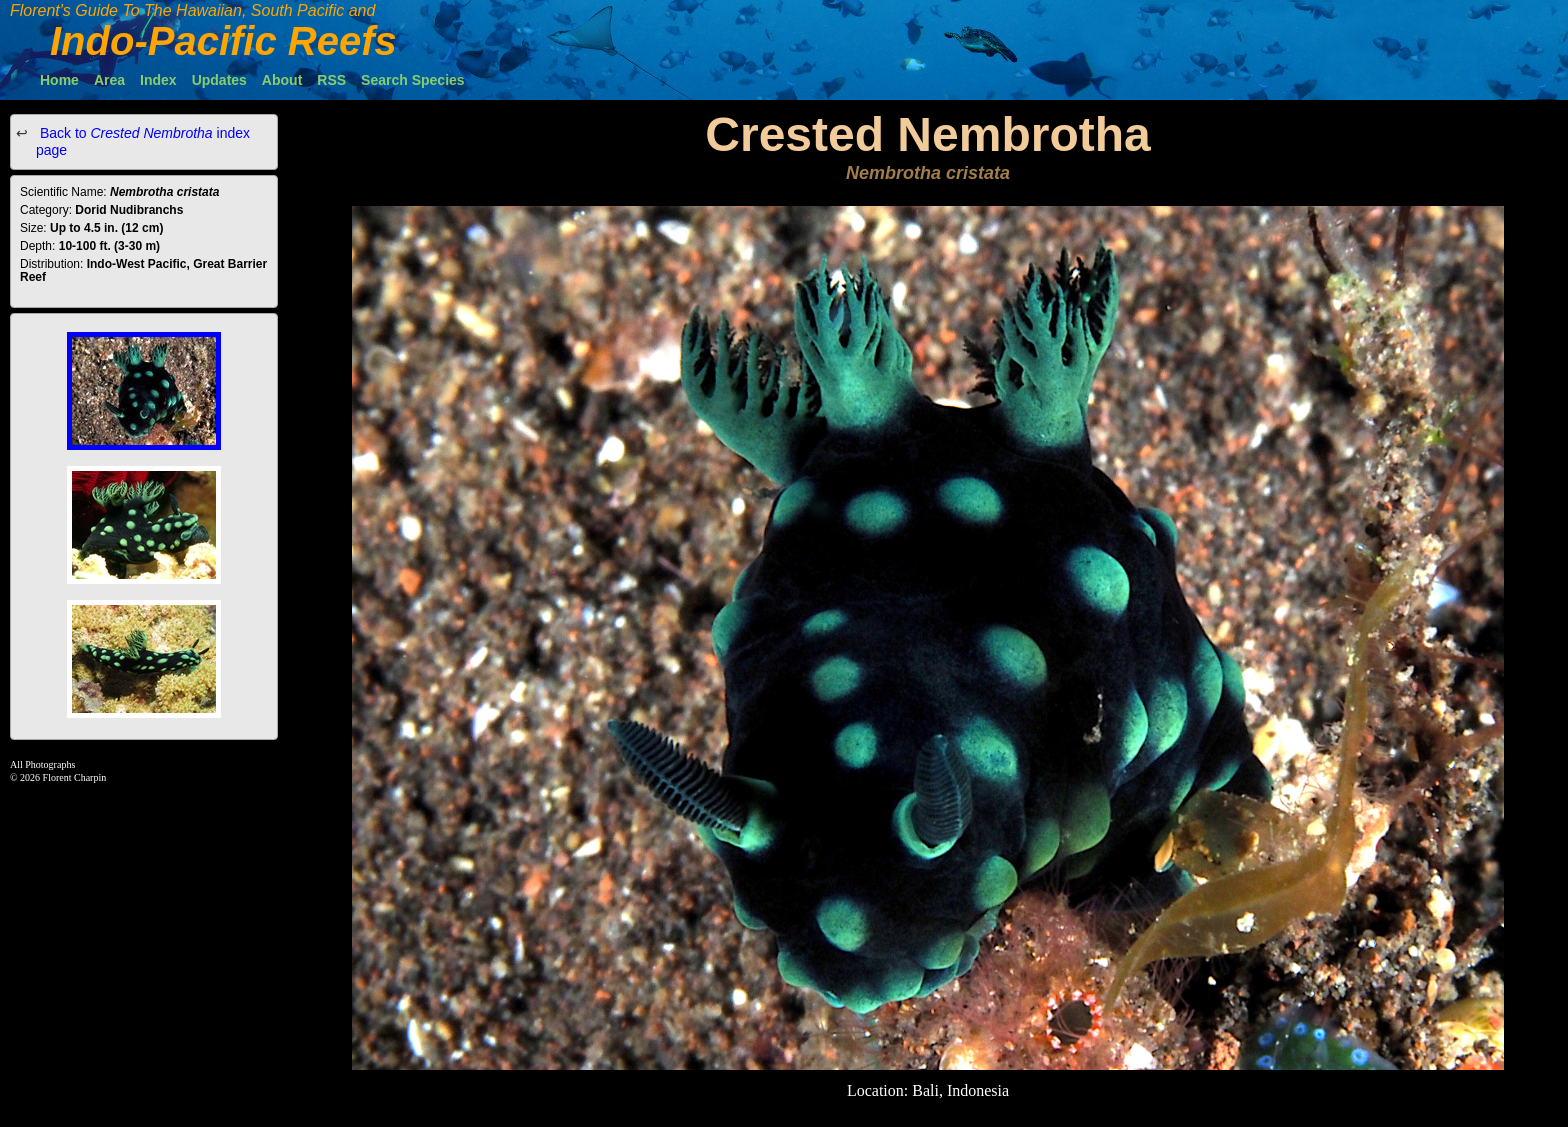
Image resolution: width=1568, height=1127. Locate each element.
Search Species (413, 80)
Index (158, 80)
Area (109, 80)
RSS (331, 80)
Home (59, 80)
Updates (219, 80)
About (282, 80)
